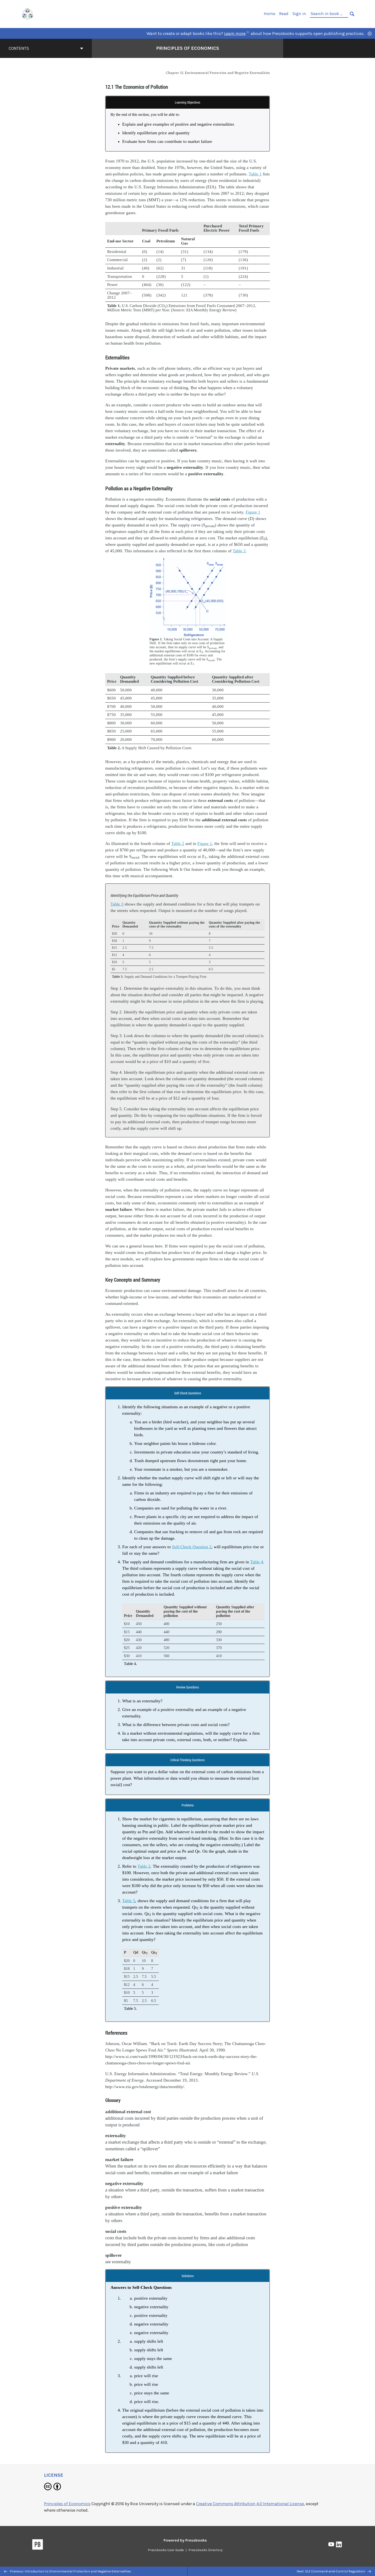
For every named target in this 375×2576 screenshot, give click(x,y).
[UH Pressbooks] (27, 13)
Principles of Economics (67, 2503)
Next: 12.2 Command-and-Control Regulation (334, 2571)
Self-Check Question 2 (191, 1546)
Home (269, 13)
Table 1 (255, 174)
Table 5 (128, 1900)
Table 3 (116, 904)
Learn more (236, 33)
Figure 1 (253, 512)
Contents (46, 48)
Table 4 (256, 1561)
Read (283, 13)
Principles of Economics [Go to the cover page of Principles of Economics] (187, 48)
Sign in (299, 13)
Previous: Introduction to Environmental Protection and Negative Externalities (67, 2571)
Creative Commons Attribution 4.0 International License (250, 2503)
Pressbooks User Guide (166, 2550)
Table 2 (239, 550)
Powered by (185, 2540)
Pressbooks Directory (205, 2550)
